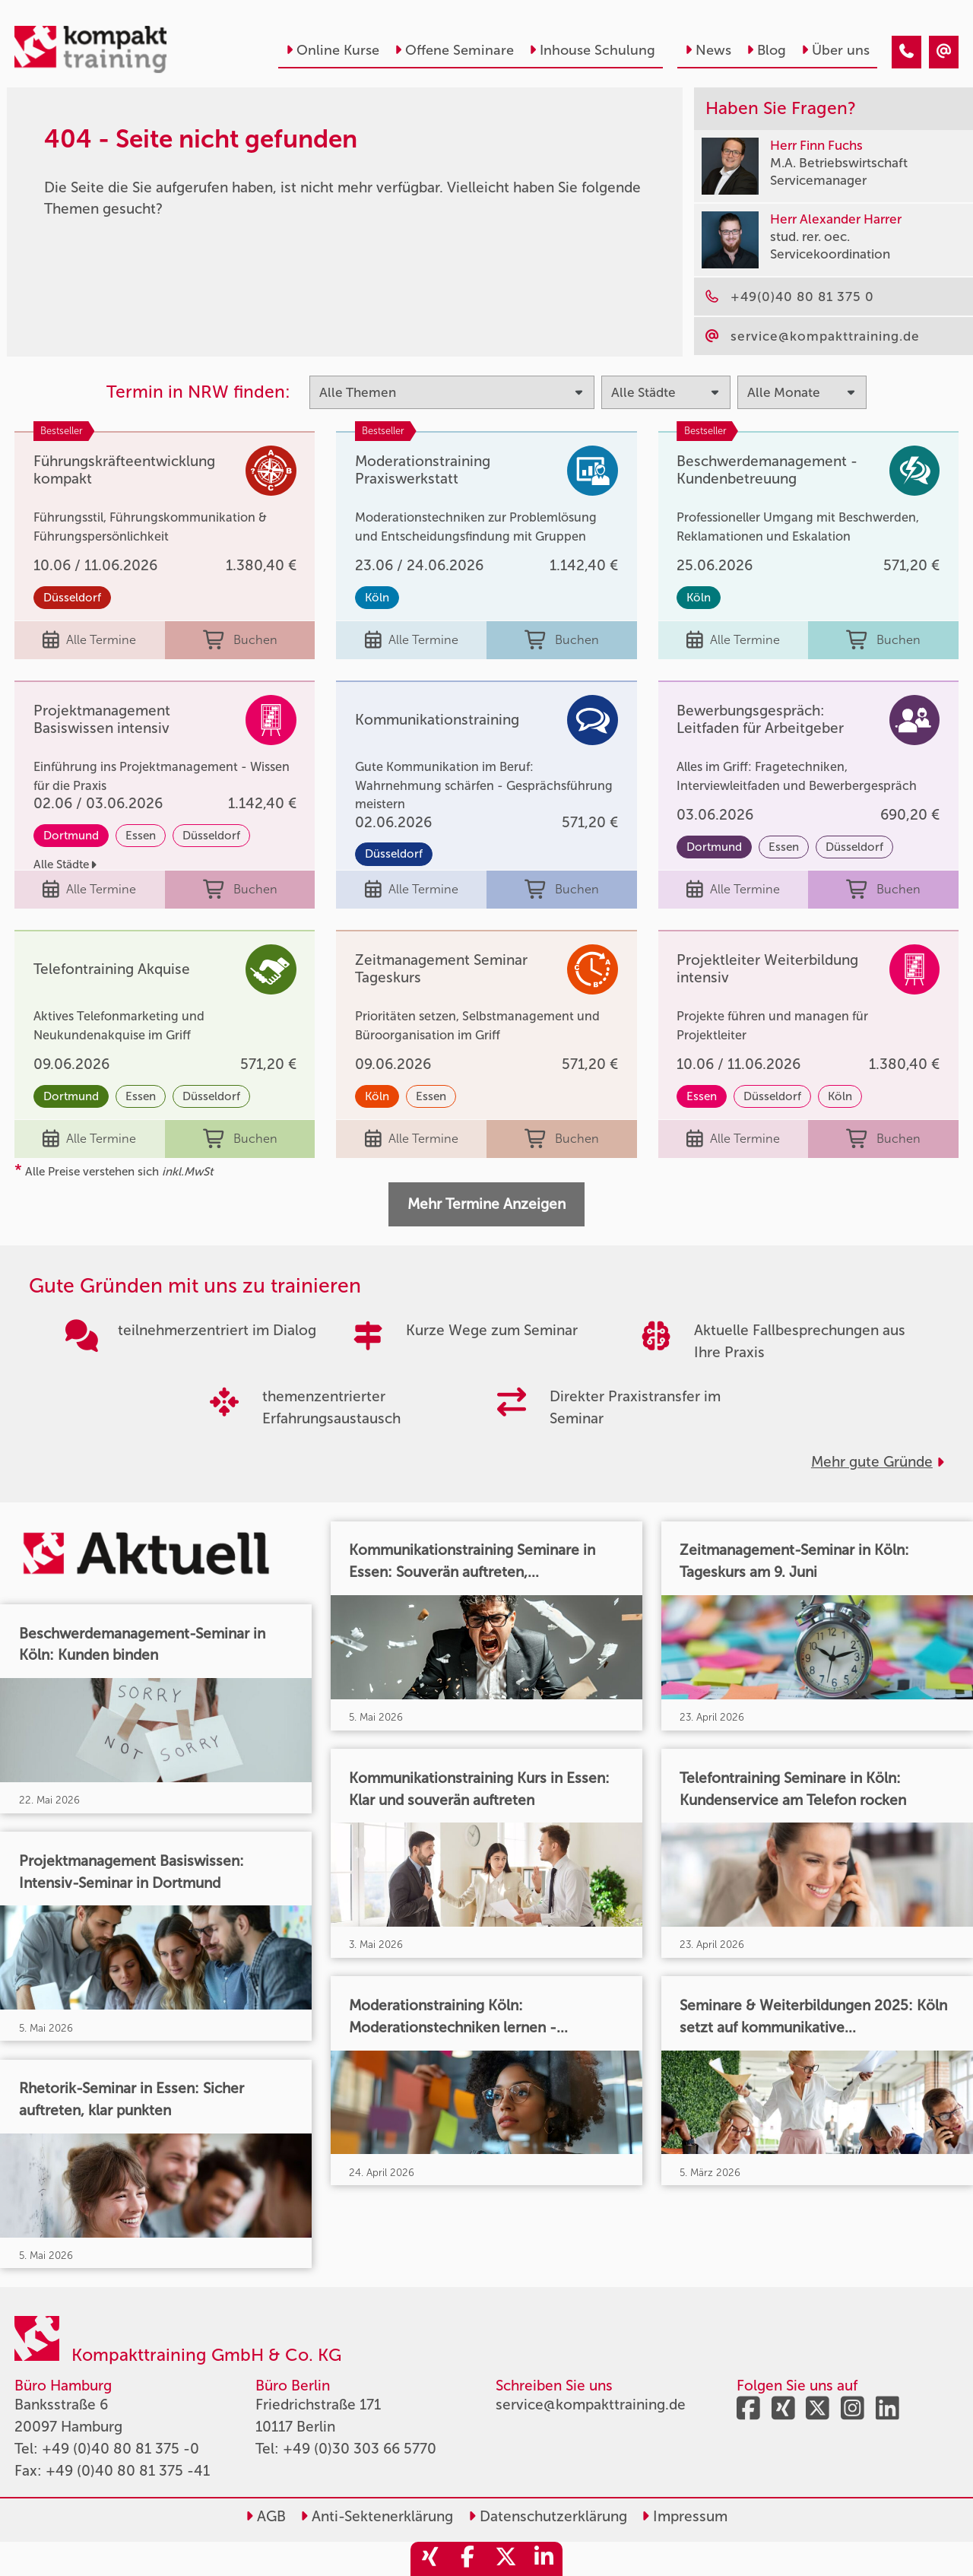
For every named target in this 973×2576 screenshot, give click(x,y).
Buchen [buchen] (240, 640)
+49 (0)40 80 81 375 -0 (120, 2448)
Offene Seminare (454, 50)
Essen (140, 835)
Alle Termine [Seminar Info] (89, 640)
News (708, 50)
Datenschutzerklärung (547, 2516)
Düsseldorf (72, 597)
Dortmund (71, 835)
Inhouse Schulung (592, 50)
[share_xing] (429, 2559)
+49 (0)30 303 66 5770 (359, 2448)
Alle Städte (65, 864)
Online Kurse (332, 50)
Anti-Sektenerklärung (376, 2516)
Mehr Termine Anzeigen (486, 1204)
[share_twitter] (505, 2559)
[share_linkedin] (544, 2559)
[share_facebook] (467, 2559)
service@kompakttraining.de (591, 2404)
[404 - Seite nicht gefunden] (906, 52)
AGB (266, 2516)
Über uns (835, 50)
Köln (377, 597)
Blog (766, 50)
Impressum (684, 2516)
